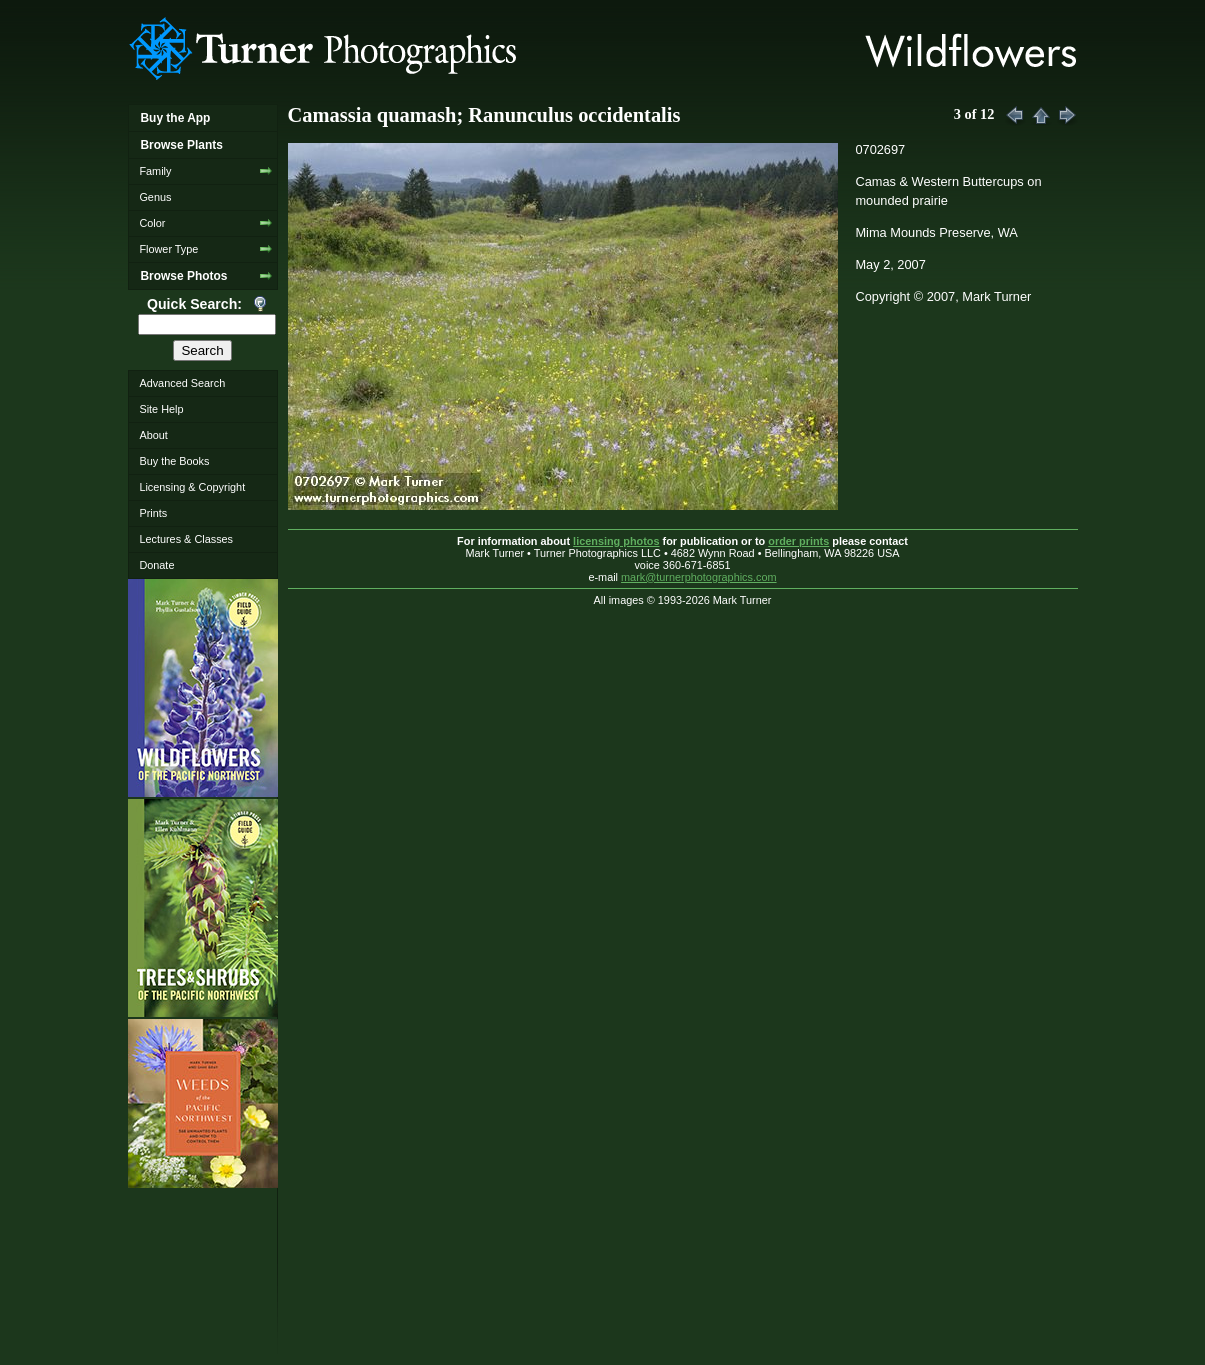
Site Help (161, 409)
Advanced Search (182, 383)
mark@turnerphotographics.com (699, 577)
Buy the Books (174, 461)
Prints (153, 513)
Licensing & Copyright (192, 487)
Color (152, 223)
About (153, 435)
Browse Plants (181, 145)
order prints (798, 541)
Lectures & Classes (186, 539)
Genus (155, 197)
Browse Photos (183, 276)
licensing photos (616, 541)
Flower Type (168, 249)
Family (155, 171)
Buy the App (175, 118)
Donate (156, 565)
